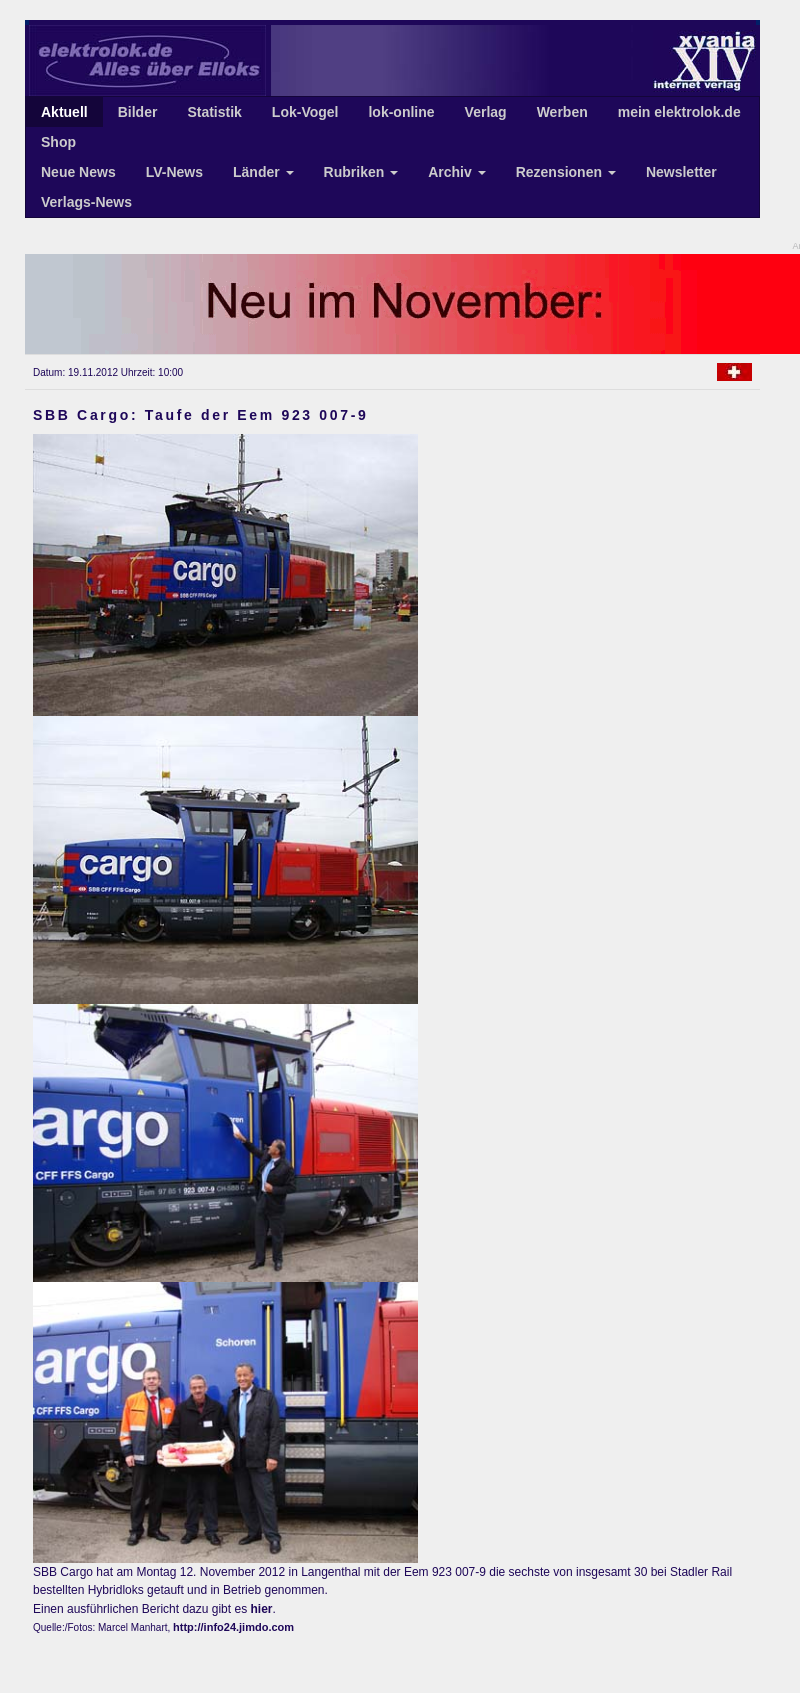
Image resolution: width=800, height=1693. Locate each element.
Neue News (78, 172)
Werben (562, 112)
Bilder (138, 112)
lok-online (401, 112)
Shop (58, 142)
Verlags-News (86, 202)
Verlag (486, 112)
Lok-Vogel (305, 112)
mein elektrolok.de (679, 112)
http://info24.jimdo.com (233, 1627)
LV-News (174, 172)
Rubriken (361, 172)
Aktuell (64, 112)
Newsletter (681, 172)
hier (261, 1609)
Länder (263, 172)
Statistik (214, 112)
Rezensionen (566, 172)
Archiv (456, 172)
